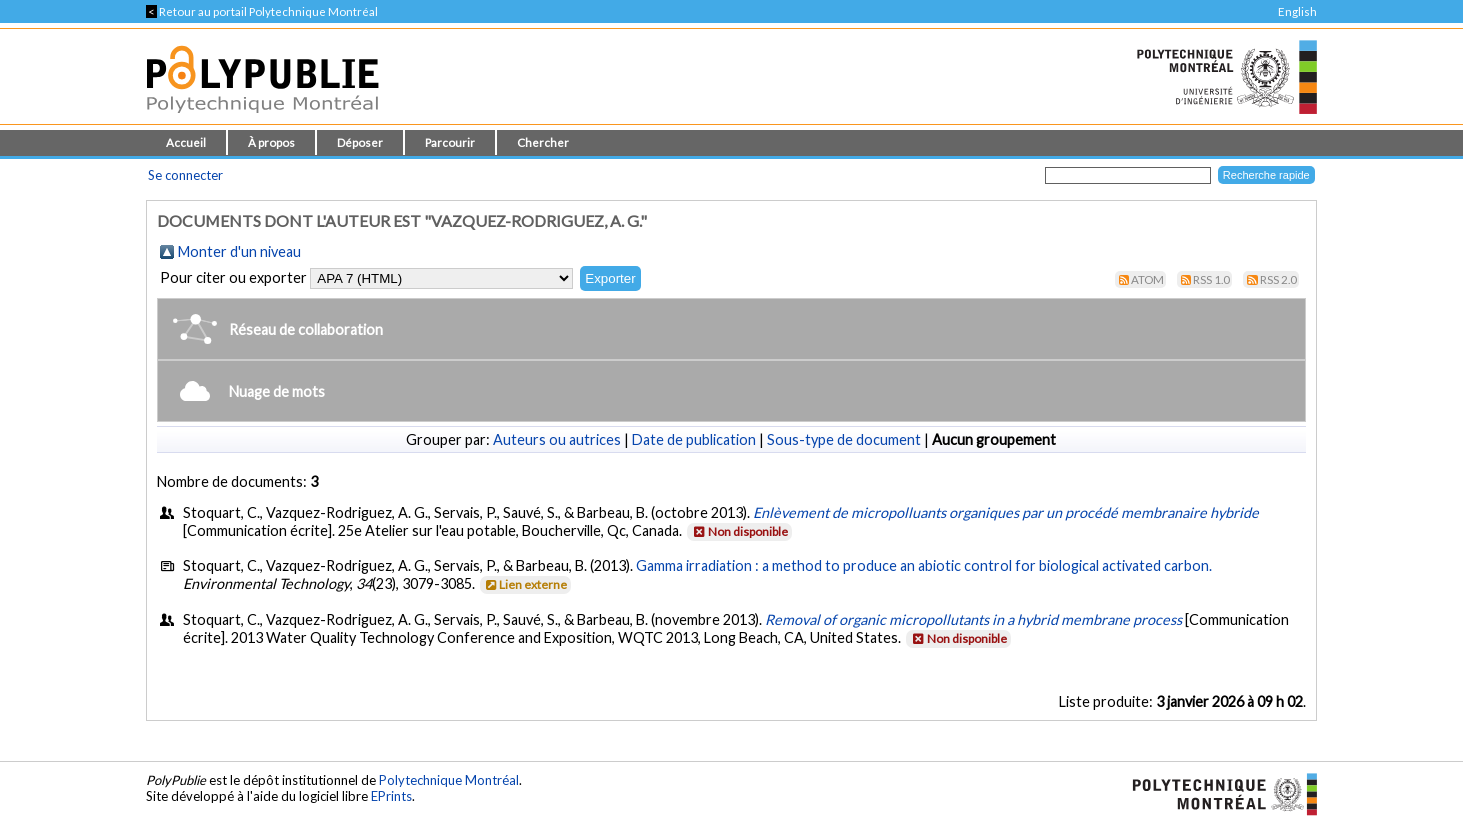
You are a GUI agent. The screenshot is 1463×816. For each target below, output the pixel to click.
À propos (271, 142)
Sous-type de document (844, 439)
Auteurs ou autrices (557, 439)
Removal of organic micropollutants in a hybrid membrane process (973, 619)
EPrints (391, 796)
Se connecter (185, 175)
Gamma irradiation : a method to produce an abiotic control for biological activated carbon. (924, 565)
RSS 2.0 (1278, 279)
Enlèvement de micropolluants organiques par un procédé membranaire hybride (1006, 512)
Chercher (543, 142)
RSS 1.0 (1211, 279)
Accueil (186, 142)
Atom (1147, 279)
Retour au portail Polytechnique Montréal (262, 11)
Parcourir (450, 142)
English (1297, 11)
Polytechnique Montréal (449, 780)
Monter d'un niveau (239, 251)
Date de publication (694, 439)
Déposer (360, 142)
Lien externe (524, 584)
